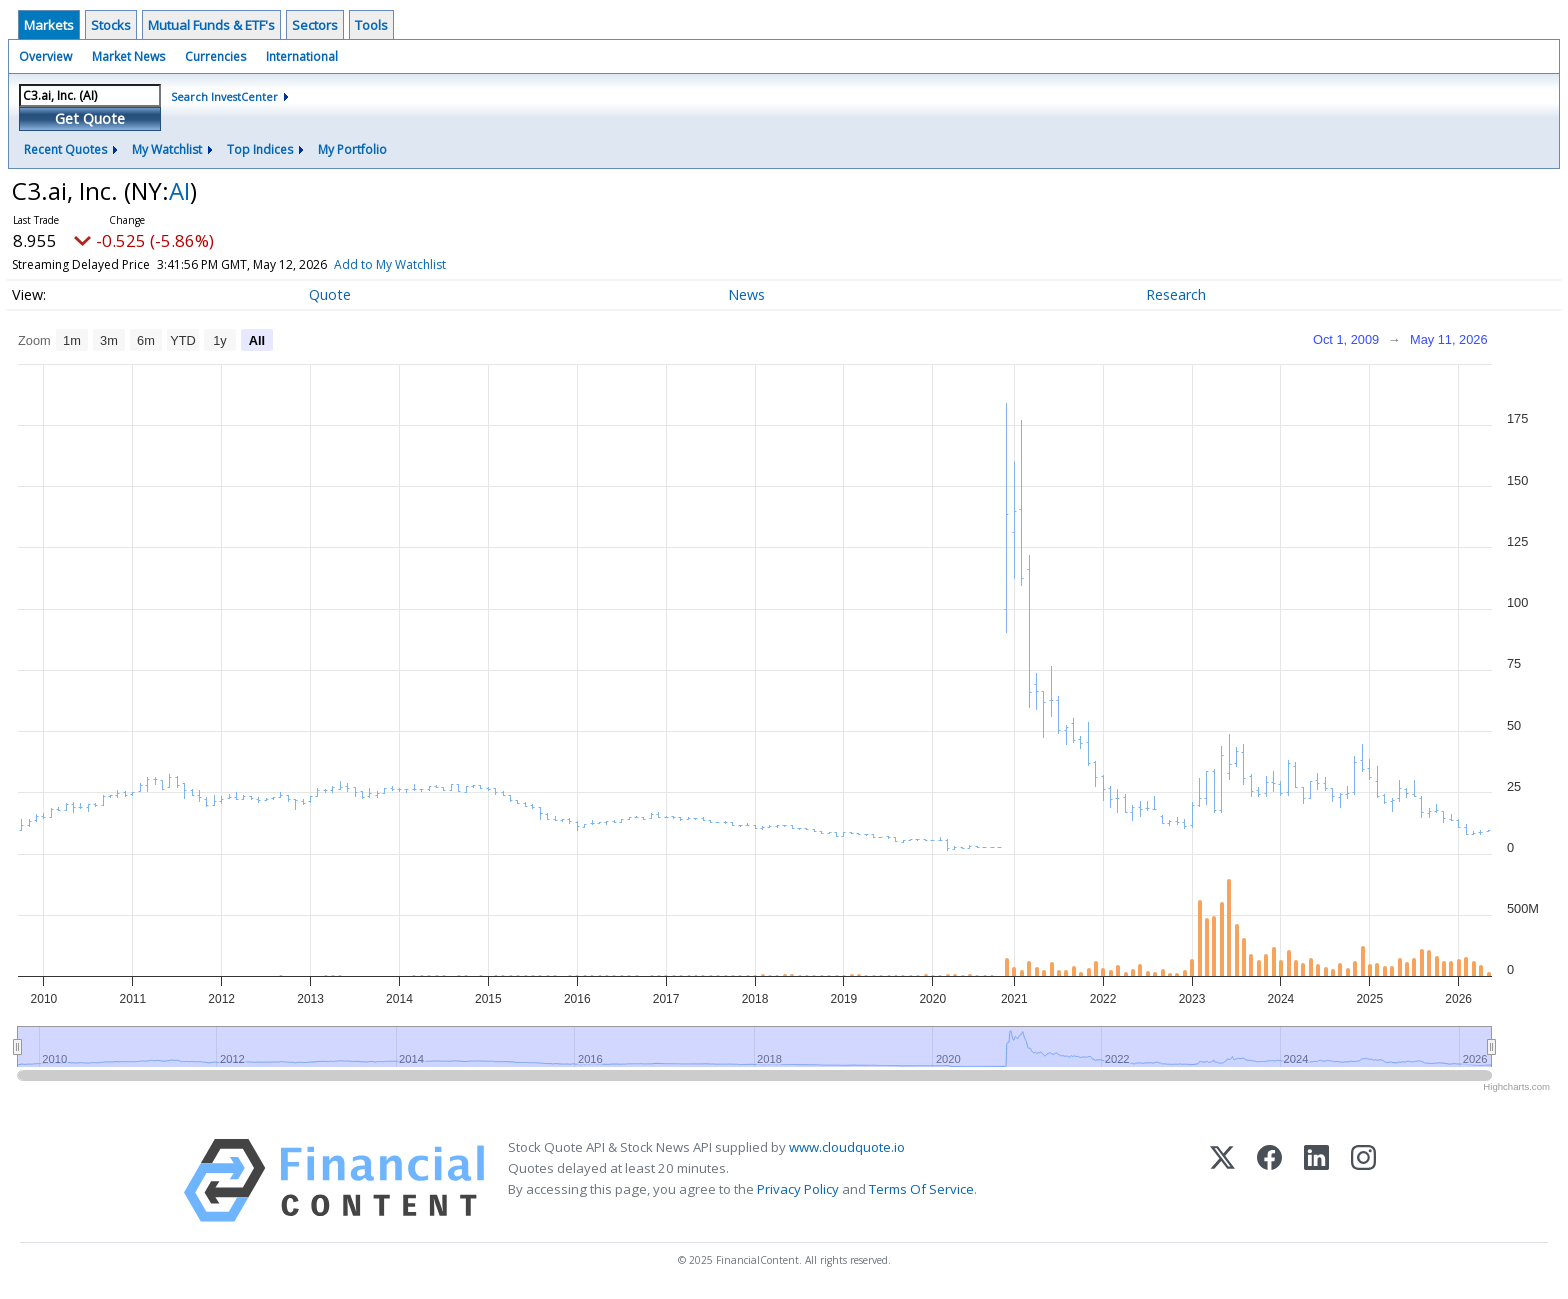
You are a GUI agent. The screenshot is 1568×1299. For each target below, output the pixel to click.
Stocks (111, 25)
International (302, 56)
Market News (128, 56)
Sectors (315, 25)
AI (179, 190)
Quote (330, 294)
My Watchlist (167, 149)
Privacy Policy (798, 1189)
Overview (45, 56)
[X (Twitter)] (1222, 1180)
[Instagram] (1363, 1180)
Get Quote (90, 118)
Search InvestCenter (224, 96)
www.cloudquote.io (847, 1147)
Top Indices (260, 149)
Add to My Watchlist (390, 264)
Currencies (215, 56)
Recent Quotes (65, 149)
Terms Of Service (921, 1189)
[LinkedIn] (1316, 1180)
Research (1176, 294)
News (746, 294)
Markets (49, 25)
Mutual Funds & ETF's (211, 25)
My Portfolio (352, 149)
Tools (371, 25)
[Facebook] (1269, 1180)
